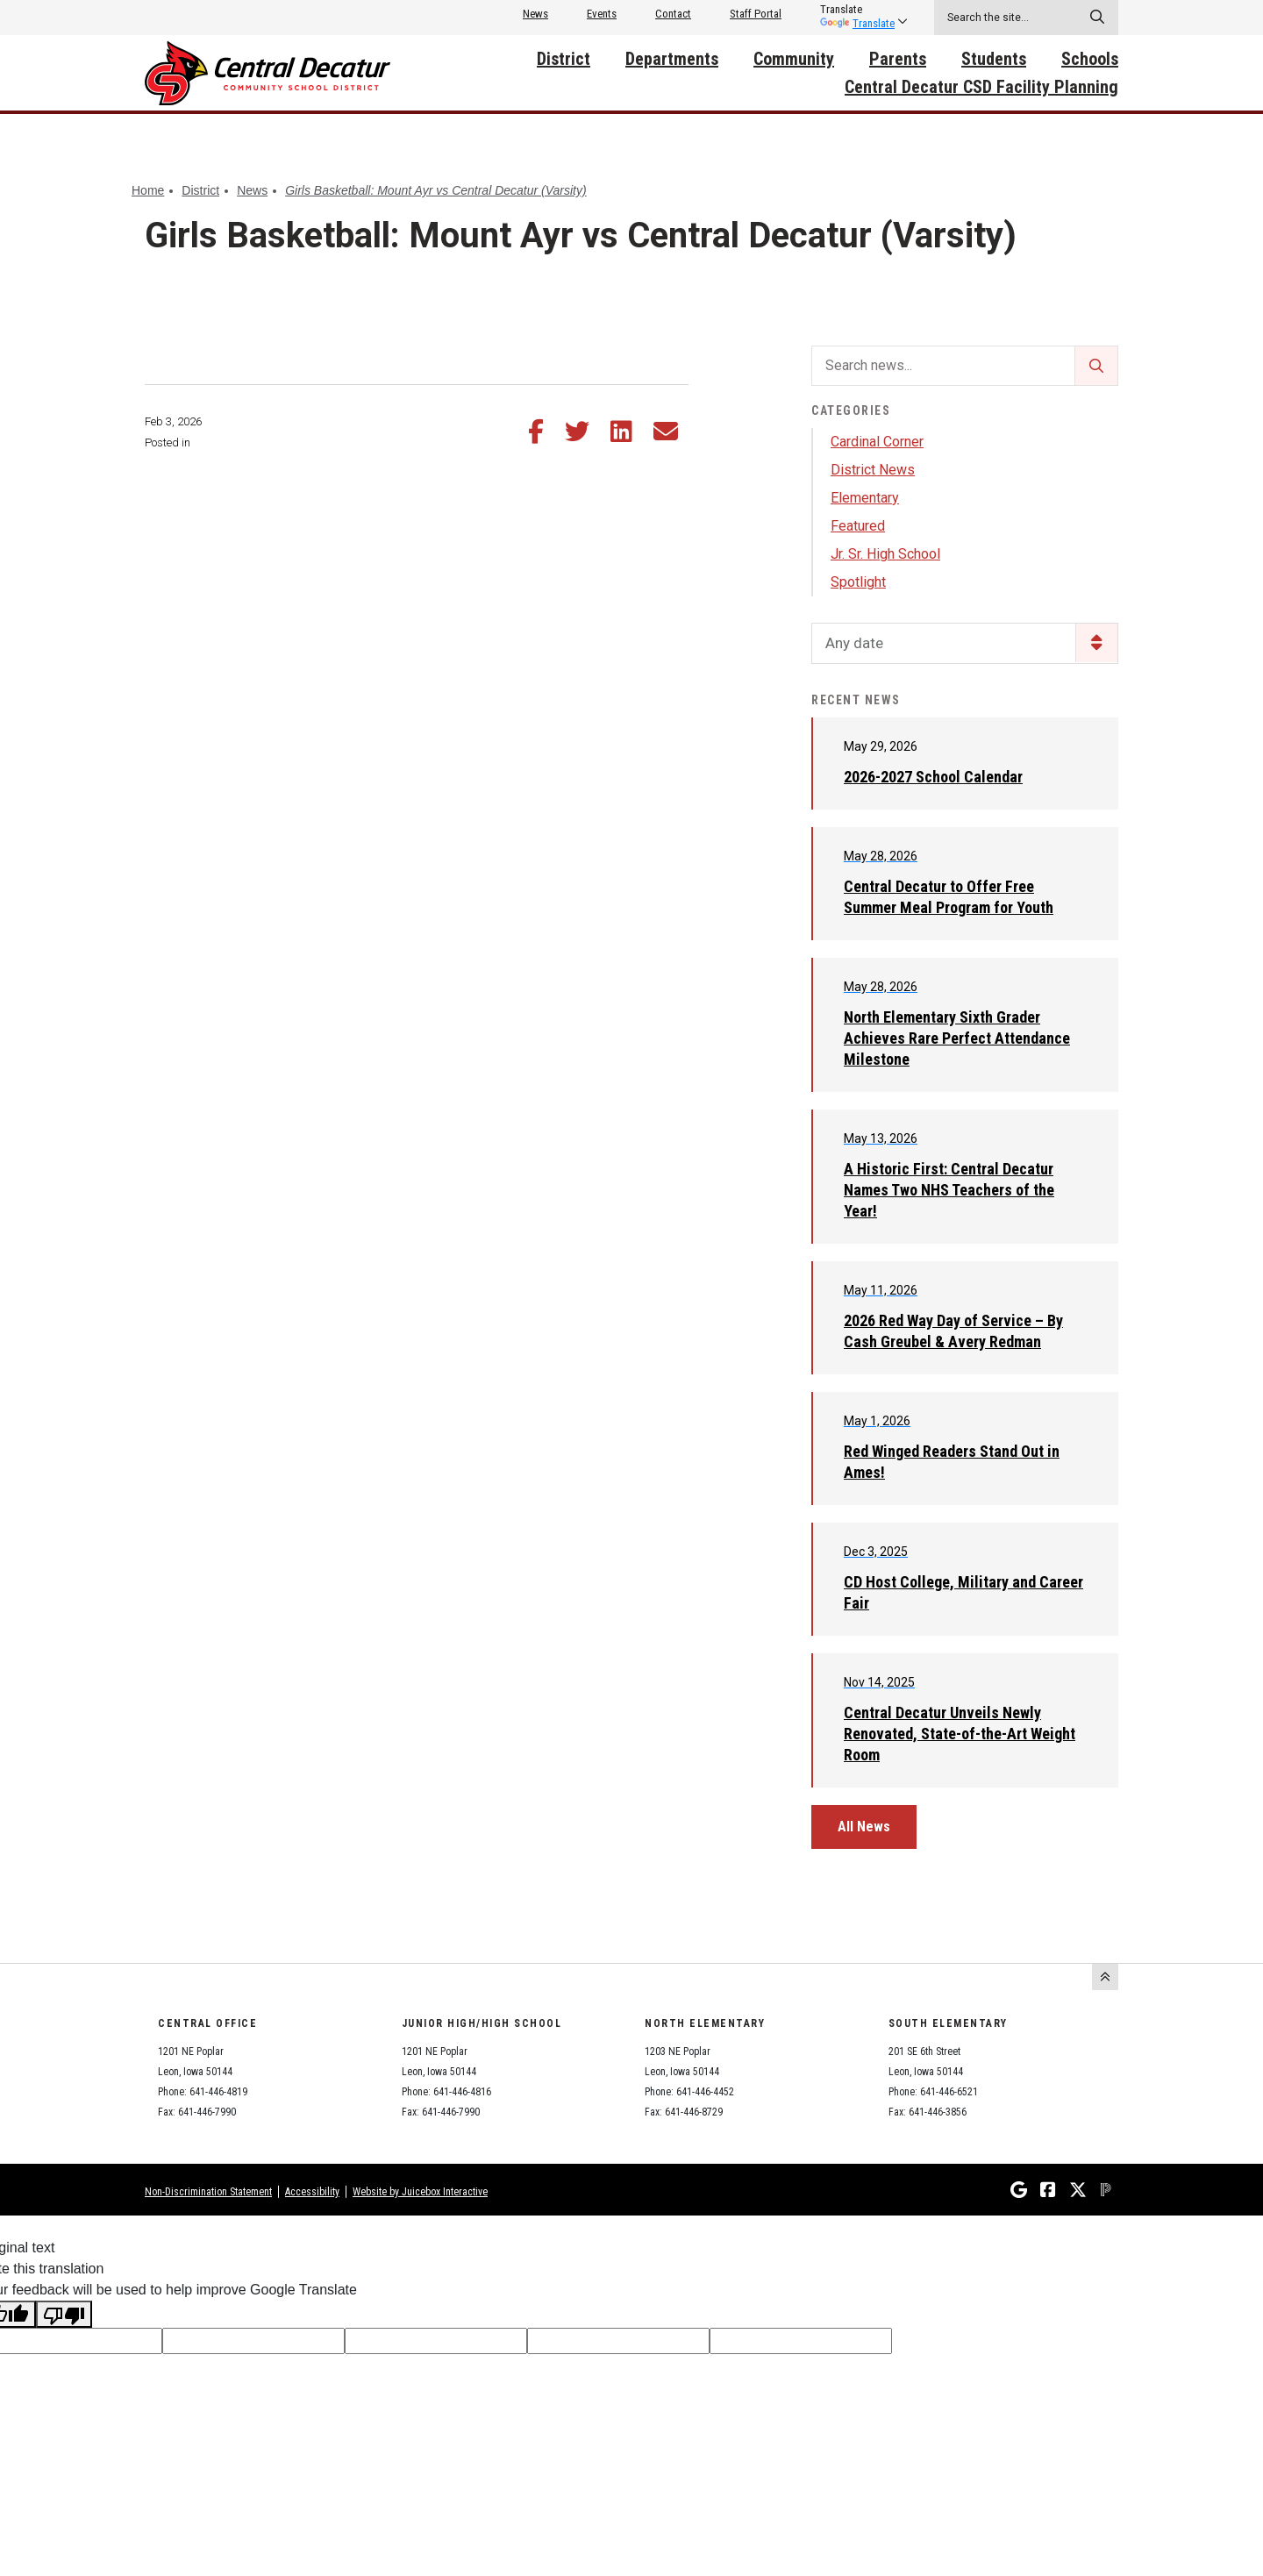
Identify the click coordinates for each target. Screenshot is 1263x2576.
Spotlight (858, 582)
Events (602, 13)
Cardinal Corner (877, 441)
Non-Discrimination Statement (208, 2192)
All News (864, 1826)
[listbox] (857, 10)
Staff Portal (755, 13)
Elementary (865, 497)
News (535, 13)
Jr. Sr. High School (885, 554)
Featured (858, 525)
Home (148, 190)
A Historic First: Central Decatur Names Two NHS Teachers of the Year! (949, 1190)
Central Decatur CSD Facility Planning (981, 86)
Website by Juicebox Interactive (420, 2192)
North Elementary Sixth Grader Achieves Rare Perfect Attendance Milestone (957, 1038)
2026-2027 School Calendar (933, 776)
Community (793, 58)
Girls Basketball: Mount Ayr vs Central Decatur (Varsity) (436, 190)
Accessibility (312, 2192)
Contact (673, 13)
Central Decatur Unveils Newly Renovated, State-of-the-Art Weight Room (959, 1733)
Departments (671, 58)
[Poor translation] (64, 2314)
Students (993, 58)
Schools (1089, 58)
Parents (897, 58)
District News (873, 469)
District (563, 58)
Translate (857, 23)
